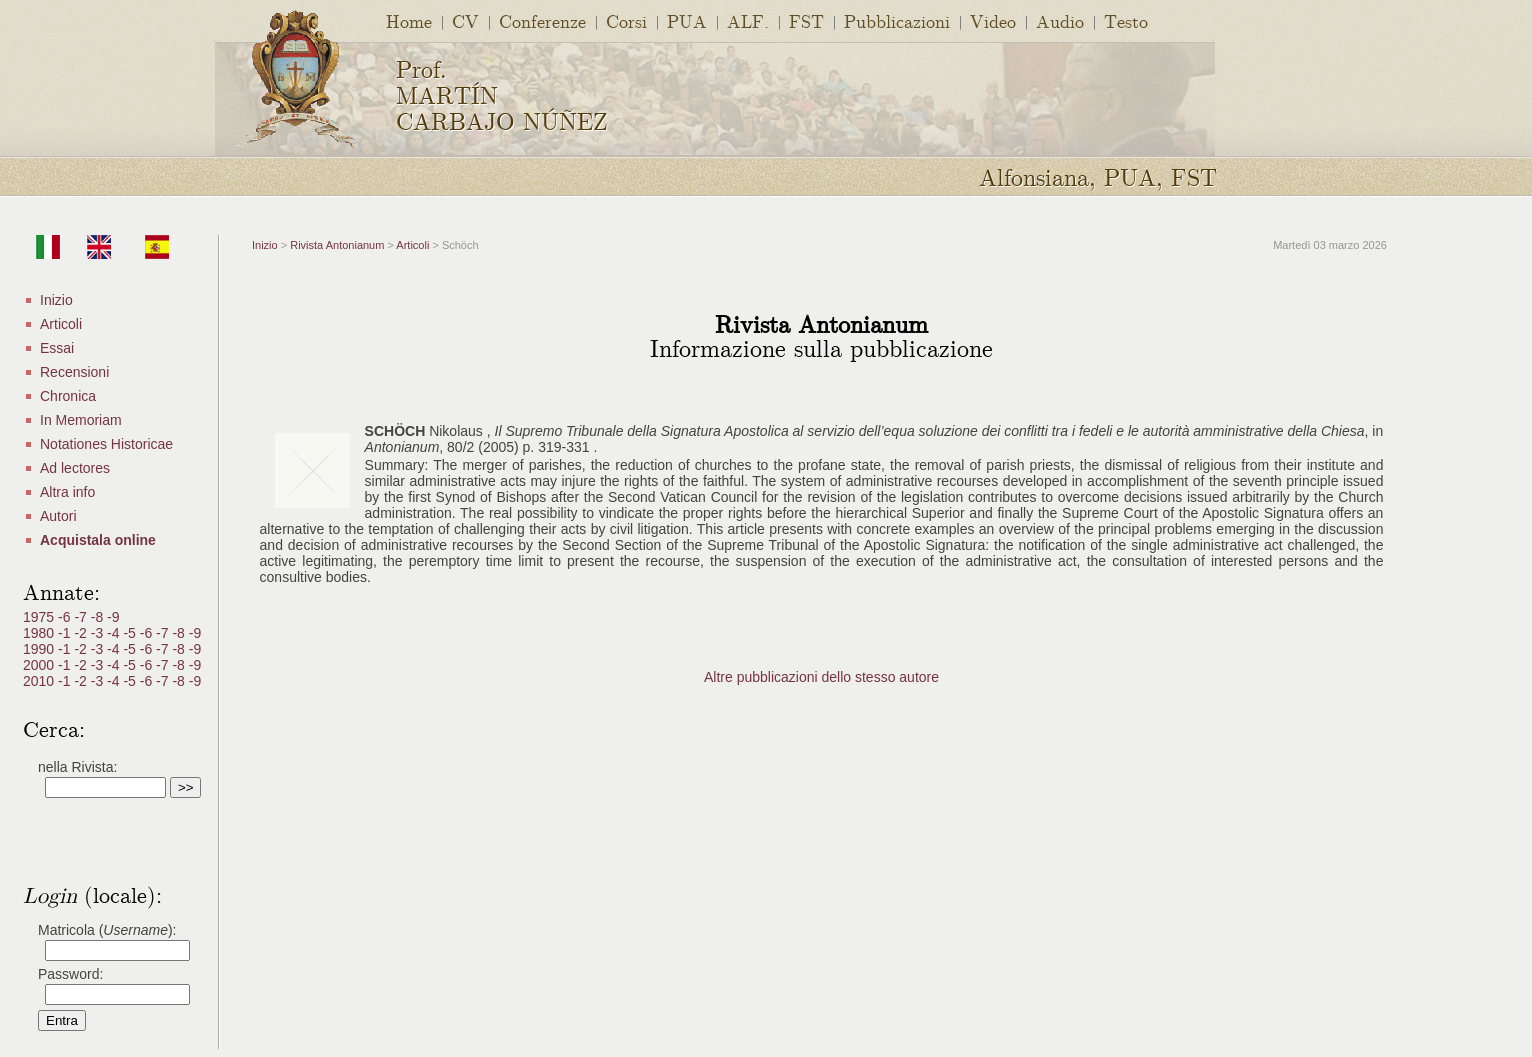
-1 (66, 633)
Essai (57, 348)
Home (409, 20)
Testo (1126, 20)
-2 (82, 633)
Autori (58, 516)
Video (993, 20)
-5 (131, 633)
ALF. (748, 20)
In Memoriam (81, 420)
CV (465, 20)
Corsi (626, 20)
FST (806, 20)
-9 (113, 617)
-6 (66, 617)
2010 (40, 681)
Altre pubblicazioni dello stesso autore (821, 677)
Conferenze (542, 20)
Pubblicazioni (897, 20)
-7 (82, 617)
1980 (40, 633)
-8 (99, 617)
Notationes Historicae (106, 444)
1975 (40, 617)
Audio (1060, 20)
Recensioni (74, 372)
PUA (687, 20)
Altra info (67, 492)
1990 (40, 649)
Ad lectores (75, 468)
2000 (40, 665)
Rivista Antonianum (337, 245)
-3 (99, 633)
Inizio (56, 300)
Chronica (68, 396)
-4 (115, 633)
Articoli (61, 324)
